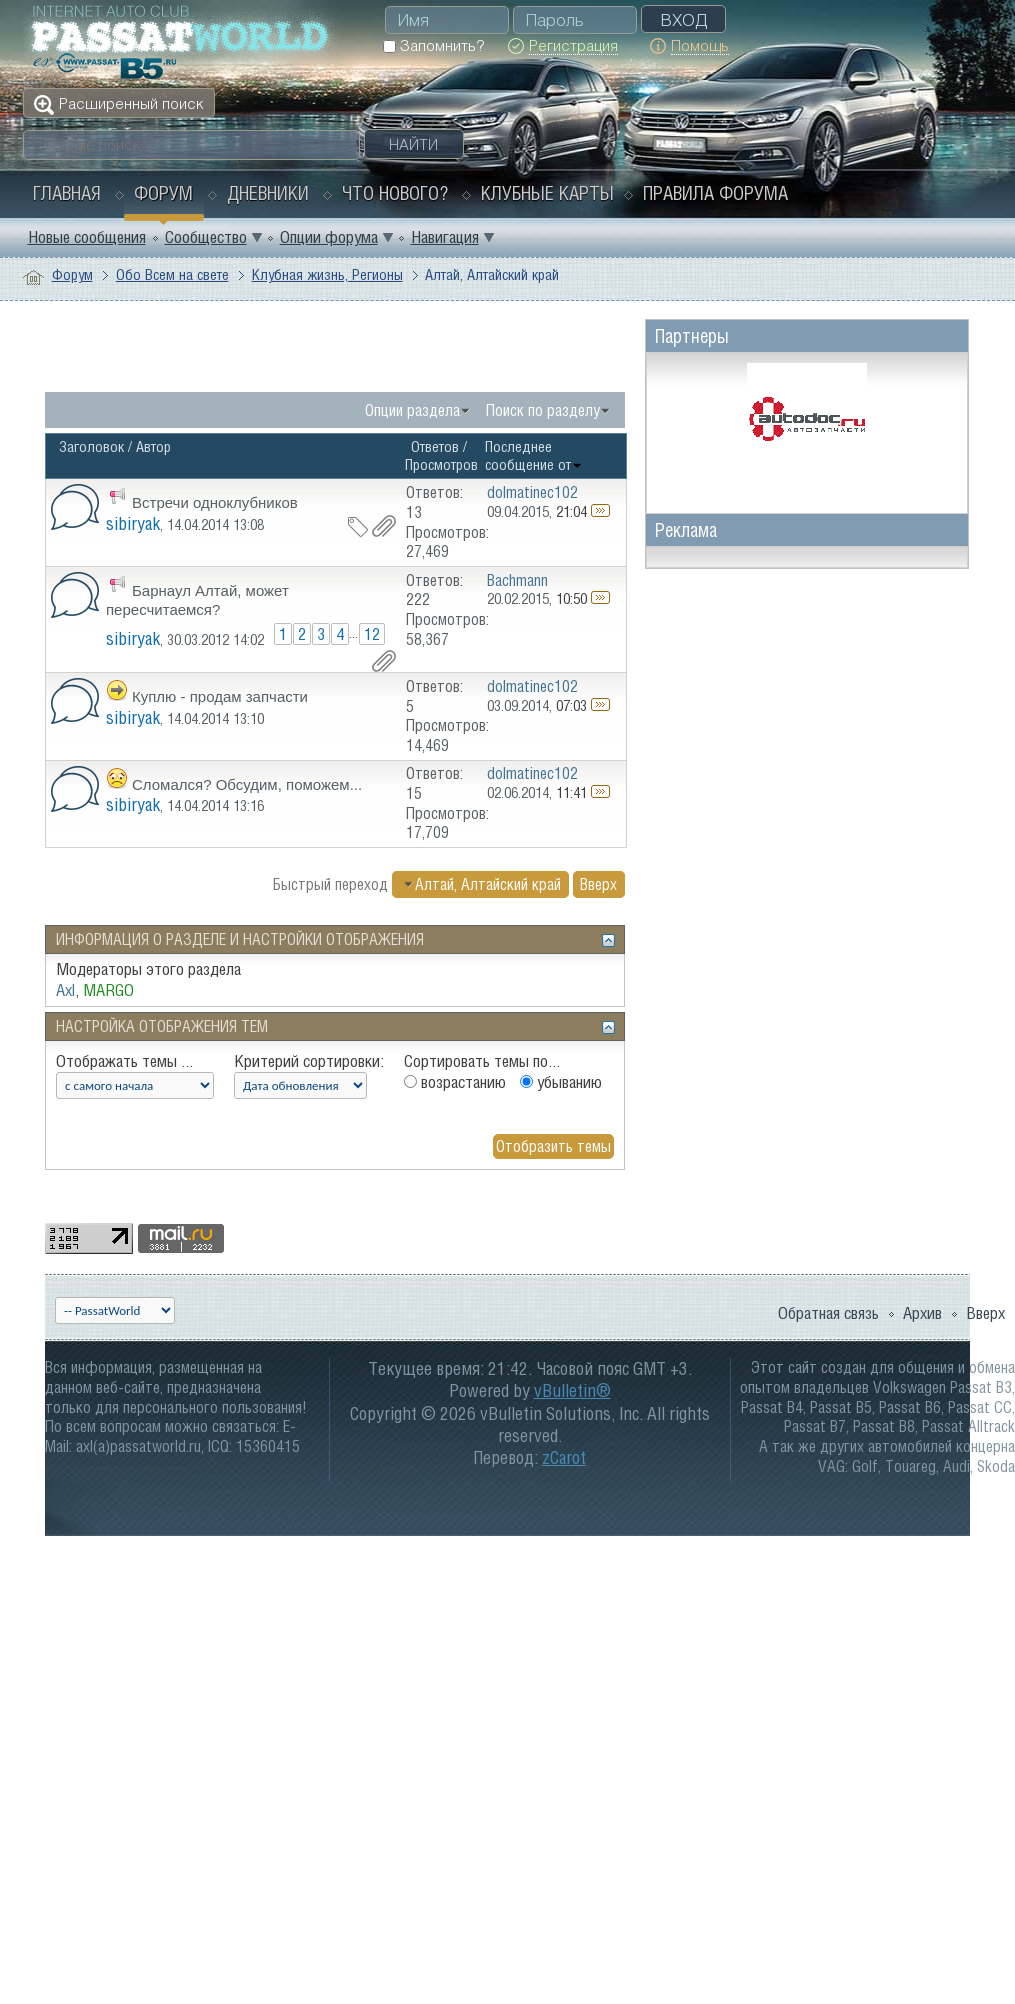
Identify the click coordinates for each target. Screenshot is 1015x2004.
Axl (65, 990)
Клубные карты (547, 193)
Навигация (445, 237)
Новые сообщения (87, 237)
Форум (163, 193)
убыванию (561, 1082)
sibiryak (133, 523)
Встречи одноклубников (215, 502)
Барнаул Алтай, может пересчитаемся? (197, 600)
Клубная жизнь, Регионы (327, 274)
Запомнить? (433, 45)
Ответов (435, 446)
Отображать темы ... (124, 1061)
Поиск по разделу (543, 410)
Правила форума (715, 193)
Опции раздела (412, 410)
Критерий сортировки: (309, 1061)
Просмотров (441, 464)
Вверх (598, 884)
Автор (153, 446)
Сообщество (206, 237)
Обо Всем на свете (172, 274)
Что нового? (395, 193)
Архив (922, 1313)
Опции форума (329, 237)
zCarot (564, 1457)
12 (372, 634)
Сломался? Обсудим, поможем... (247, 784)
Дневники (268, 193)
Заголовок (91, 446)
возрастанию (455, 1082)
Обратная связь (828, 1313)
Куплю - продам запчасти (220, 696)
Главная (67, 193)
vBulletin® (572, 1390)
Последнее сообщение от (534, 455)
